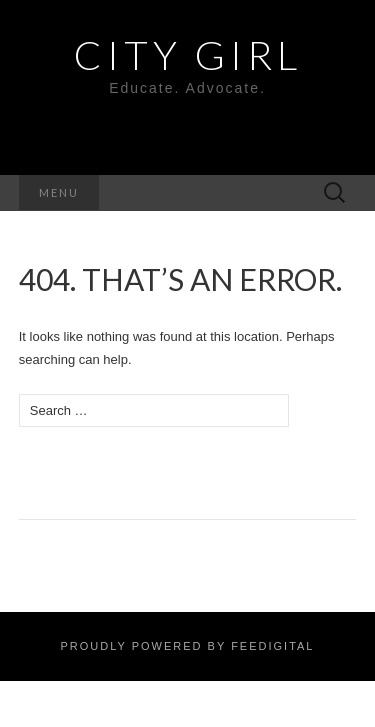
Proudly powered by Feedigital (187, 646)
